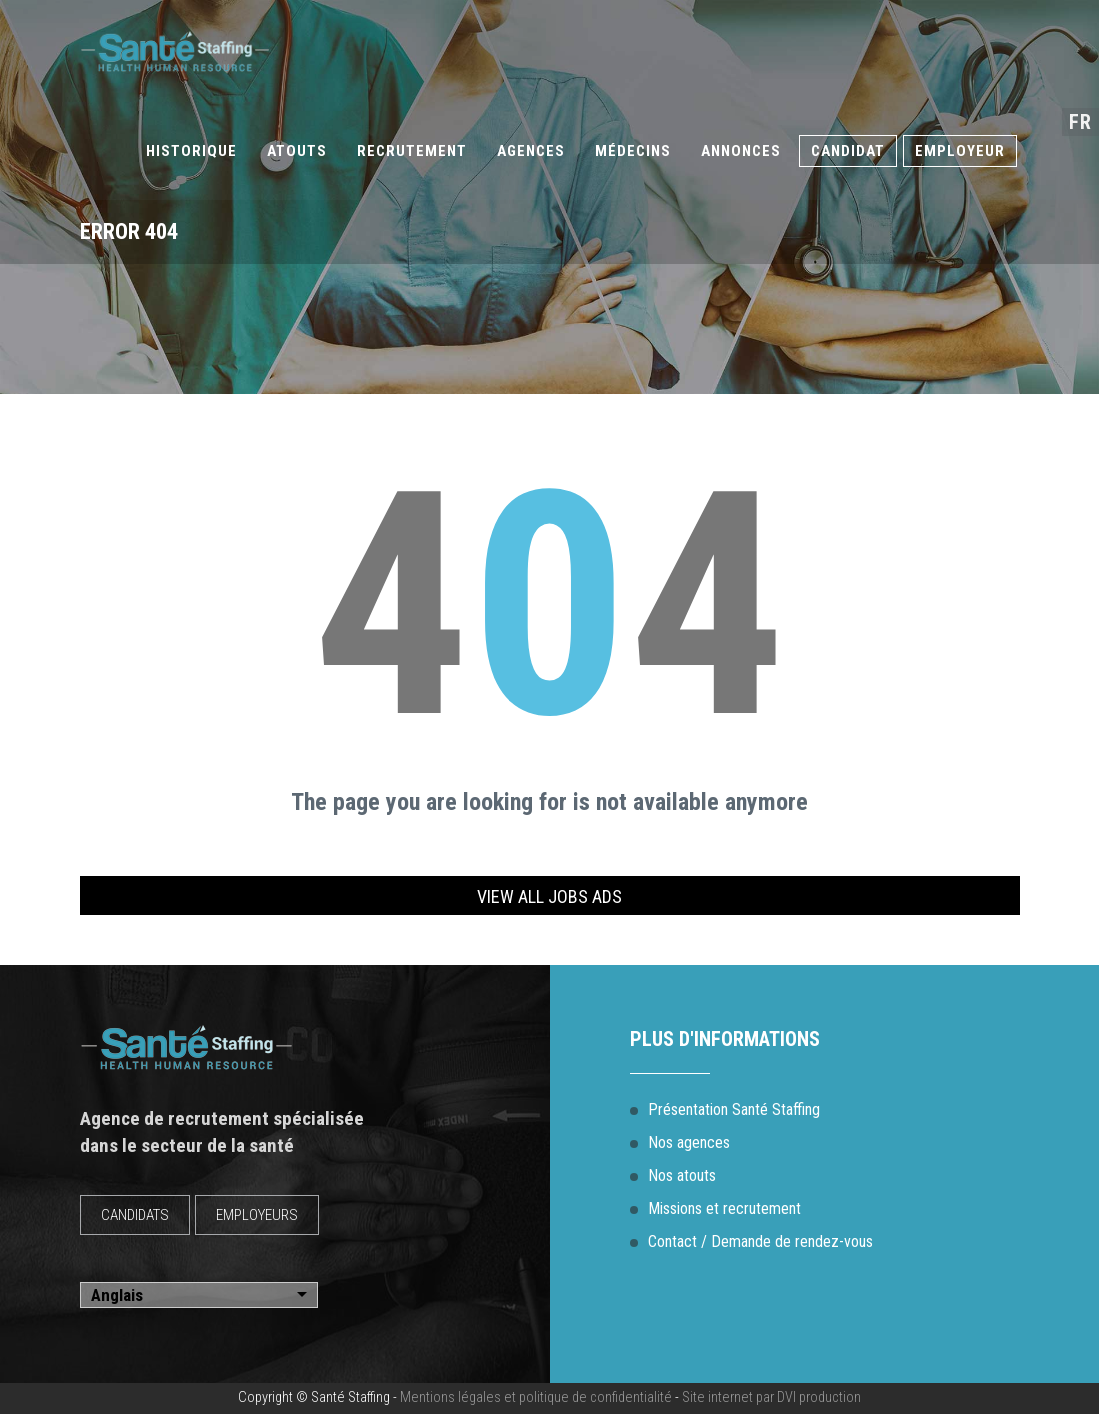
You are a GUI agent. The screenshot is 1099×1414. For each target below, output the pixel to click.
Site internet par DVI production (771, 1397)
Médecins (633, 151)
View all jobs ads (549, 896)
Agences (531, 151)
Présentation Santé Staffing (734, 1109)
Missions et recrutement (724, 1208)
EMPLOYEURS (257, 1215)
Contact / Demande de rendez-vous (760, 1241)
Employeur (960, 151)
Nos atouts (682, 1175)
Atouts (297, 151)
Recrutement (412, 151)
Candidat (848, 151)
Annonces (741, 151)
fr (1080, 122)
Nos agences (689, 1142)
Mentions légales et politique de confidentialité (536, 1397)
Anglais (117, 1295)
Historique (191, 151)
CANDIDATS (135, 1215)
